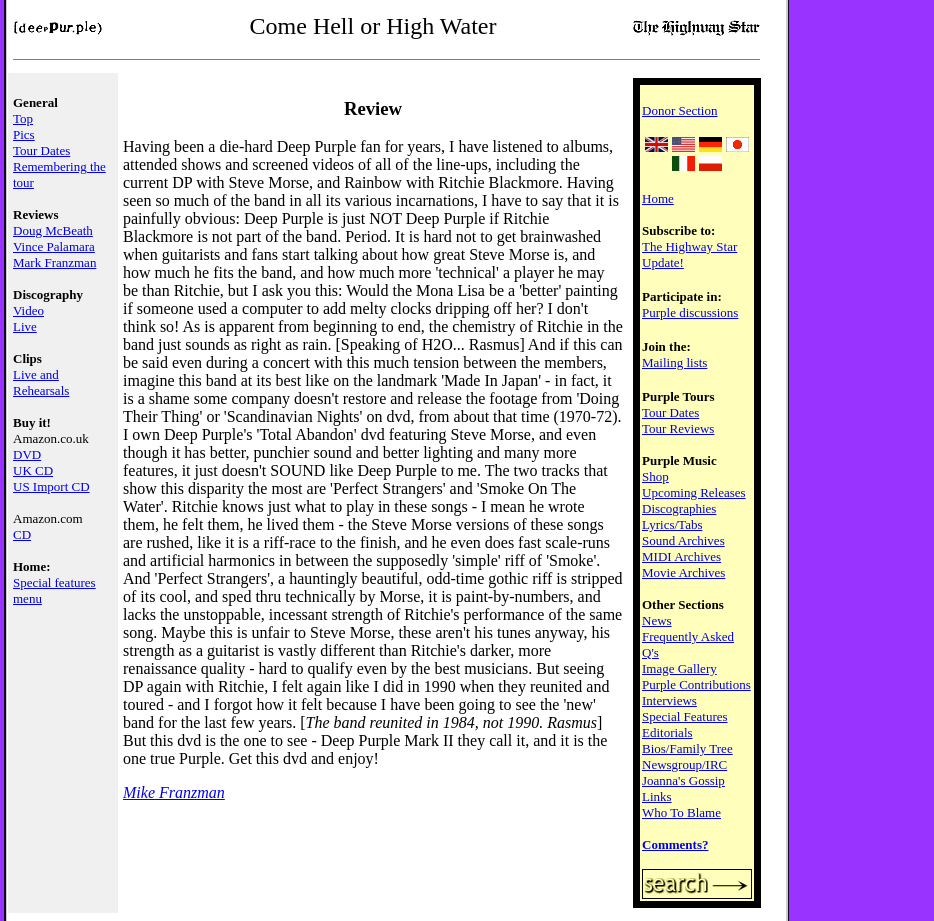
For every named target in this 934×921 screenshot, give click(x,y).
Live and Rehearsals (41, 382)
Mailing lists (674, 362)
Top (23, 118)
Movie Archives (683, 572)
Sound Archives (683, 540)
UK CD (33, 470)
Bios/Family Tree (687, 748)
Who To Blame (681, 812)
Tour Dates (41, 150)
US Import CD (51, 486)
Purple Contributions (696, 684)
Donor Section (679, 110)
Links (657, 796)
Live (25, 326)
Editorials (667, 732)
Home (658, 198)
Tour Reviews (678, 428)
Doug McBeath (53, 230)
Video (28, 310)
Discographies (679, 508)
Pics (24, 134)
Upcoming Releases (694, 492)
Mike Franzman (174, 792)
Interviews (669, 700)
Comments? (675, 844)
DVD (27, 454)
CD (22, 534)
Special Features (685, 716)
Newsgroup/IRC (684, 764)
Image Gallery (679, 668)
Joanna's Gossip (683, 780)
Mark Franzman (54, 262)
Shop (655, 476)
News (657, 620)
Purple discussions (690, 312)
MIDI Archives (681, 556)
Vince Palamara (54, 246)
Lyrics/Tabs (672, 524)
